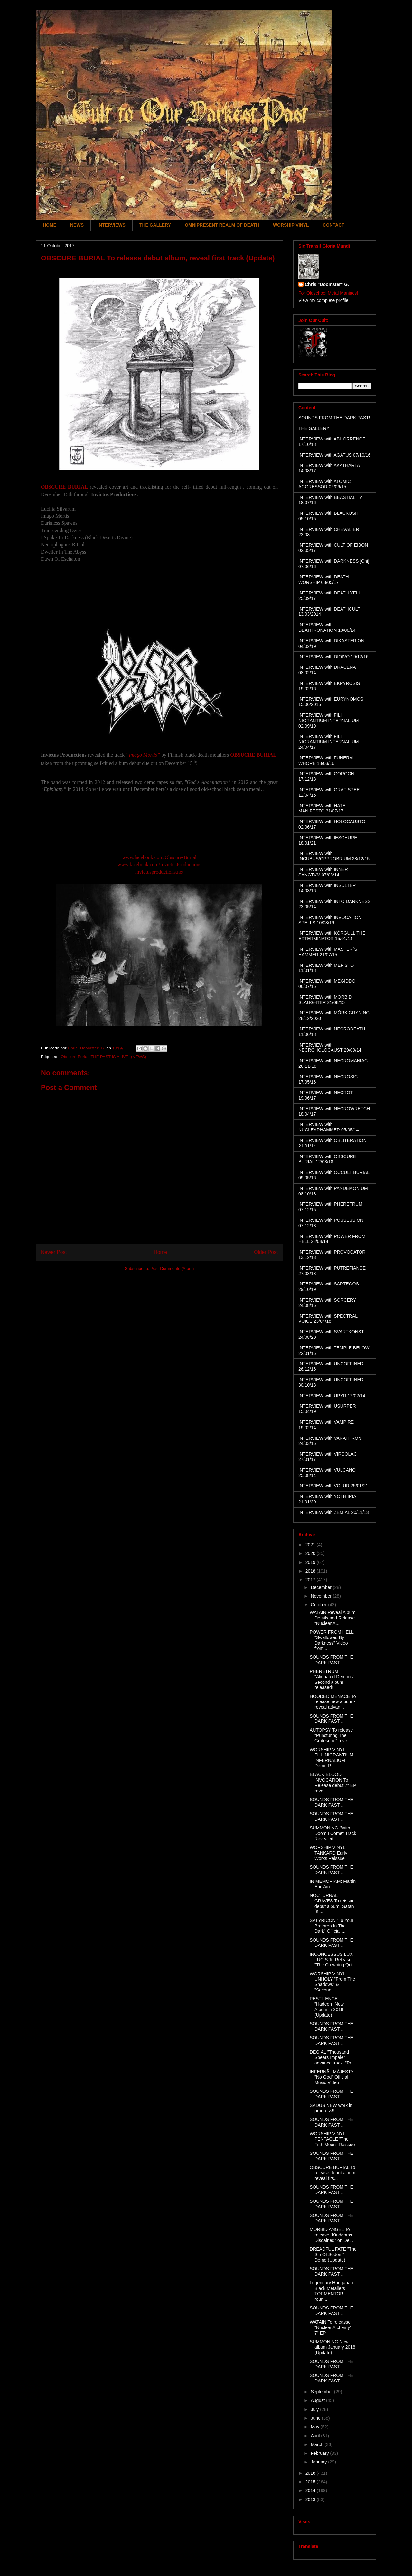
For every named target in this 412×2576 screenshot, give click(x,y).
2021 (311, 1544)
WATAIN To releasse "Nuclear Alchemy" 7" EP (330, 2327)
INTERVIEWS (112, 225)
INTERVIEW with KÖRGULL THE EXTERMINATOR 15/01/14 (331, 935)
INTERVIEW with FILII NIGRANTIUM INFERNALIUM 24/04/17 (328, 742)
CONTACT (333, 225)
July (315, 2409)
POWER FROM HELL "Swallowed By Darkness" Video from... (331, 1640)
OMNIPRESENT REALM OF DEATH (222, 225)
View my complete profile (323, 300)
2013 (311, 2499)
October (319, 1604)
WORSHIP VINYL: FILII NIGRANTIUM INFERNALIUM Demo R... (331, 1757)
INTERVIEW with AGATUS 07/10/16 (334, 455)
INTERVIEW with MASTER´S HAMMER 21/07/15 (327, 952)
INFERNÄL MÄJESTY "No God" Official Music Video (332, 2077)
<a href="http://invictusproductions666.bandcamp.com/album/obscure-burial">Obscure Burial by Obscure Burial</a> (159, 595)
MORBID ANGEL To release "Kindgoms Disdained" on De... (331, 2235)
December (321, 1587)
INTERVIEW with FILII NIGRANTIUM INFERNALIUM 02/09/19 (328, 720)
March (317, 2444)
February (320, 2453)
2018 (311, 1571)
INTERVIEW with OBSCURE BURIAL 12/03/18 (327, 1159)
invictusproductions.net (159, 872)
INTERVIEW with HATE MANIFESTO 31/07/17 (322, 808)
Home (160, 1252)
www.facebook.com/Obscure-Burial (159, 857)
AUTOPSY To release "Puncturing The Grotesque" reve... (331, 1736)
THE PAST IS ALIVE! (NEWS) (118, 1056)
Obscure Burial (74, 1056)
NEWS (77, 225)
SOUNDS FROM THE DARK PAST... (332, 1660)
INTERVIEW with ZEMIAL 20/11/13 (333, 1512)
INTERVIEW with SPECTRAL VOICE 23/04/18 (328, 1318)
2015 (311, 2481)
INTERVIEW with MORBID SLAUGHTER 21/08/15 (325, 999)
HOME (49, 225)
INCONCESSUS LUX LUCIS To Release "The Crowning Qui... (333, 1960)
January (319, 2461)
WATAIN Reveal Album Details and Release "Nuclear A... (332, 1618)
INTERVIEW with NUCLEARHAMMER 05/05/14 (328, 1127)
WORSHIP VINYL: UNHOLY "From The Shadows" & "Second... (332, 1981)
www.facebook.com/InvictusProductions (159, 864)
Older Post (266, 1252)
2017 (311, 1579)
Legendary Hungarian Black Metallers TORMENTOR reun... (331, 2290)
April (316, 2435)
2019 (311, 1562)
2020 (311, 1553)
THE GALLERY (155, 225)
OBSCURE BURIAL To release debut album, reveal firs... (333, 2173)
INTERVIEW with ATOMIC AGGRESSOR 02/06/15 (324, 484)
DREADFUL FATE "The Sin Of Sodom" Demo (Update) (333, 2254)
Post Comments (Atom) (172, 1268)
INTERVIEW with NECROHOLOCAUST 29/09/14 (329, 1047)
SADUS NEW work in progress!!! (331, 2108)
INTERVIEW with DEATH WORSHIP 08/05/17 (323, 579)
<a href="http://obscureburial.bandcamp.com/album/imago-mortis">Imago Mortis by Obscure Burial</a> (159, 826)
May (315, 2426)
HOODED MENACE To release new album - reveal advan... (333, 1702)
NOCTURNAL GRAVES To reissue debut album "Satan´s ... (332, 1903)
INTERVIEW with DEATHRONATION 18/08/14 (327, 627)
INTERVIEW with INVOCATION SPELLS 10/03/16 (329, 920)
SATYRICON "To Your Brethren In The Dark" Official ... (331, 1926)
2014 (311, 2490)
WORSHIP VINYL (291, 225)
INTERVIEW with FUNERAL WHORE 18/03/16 (326, 760)
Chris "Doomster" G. (327, 284)
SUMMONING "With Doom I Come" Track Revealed (333, 1833)
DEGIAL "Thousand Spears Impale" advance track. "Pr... (332, 2057)
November (321, 1596)
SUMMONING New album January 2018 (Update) (332, 2347)
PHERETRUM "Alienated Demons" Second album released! (332, 1679)
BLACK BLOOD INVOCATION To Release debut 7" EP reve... (333, 1782)
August (318, 2400)
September (322, 2391)
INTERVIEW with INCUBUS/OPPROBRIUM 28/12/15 (334, 856)
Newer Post (54, 1252)
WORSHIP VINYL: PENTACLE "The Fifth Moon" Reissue (332, 2139)
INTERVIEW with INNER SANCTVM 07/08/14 (323, 872)
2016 (311, 2473)
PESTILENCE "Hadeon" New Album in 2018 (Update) (327, 2006)
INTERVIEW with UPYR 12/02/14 (331, 1395)
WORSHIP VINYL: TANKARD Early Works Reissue (328, 1853)
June (316, 2418)
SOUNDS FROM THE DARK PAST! (334, 417)
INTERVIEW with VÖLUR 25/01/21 (333, 1485)
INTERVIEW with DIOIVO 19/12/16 (333, 656)
